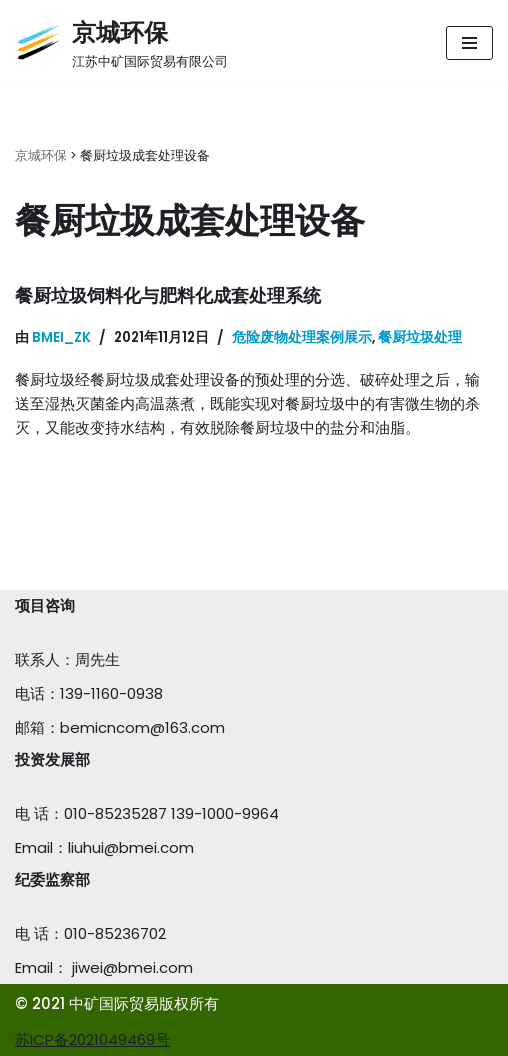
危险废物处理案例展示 (302, 337)
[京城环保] (121, 43)
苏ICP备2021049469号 (92, 1039)
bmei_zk (61, 337)
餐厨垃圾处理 (420, 337)
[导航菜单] (469, 43)
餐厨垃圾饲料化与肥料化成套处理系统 (168, 295)
